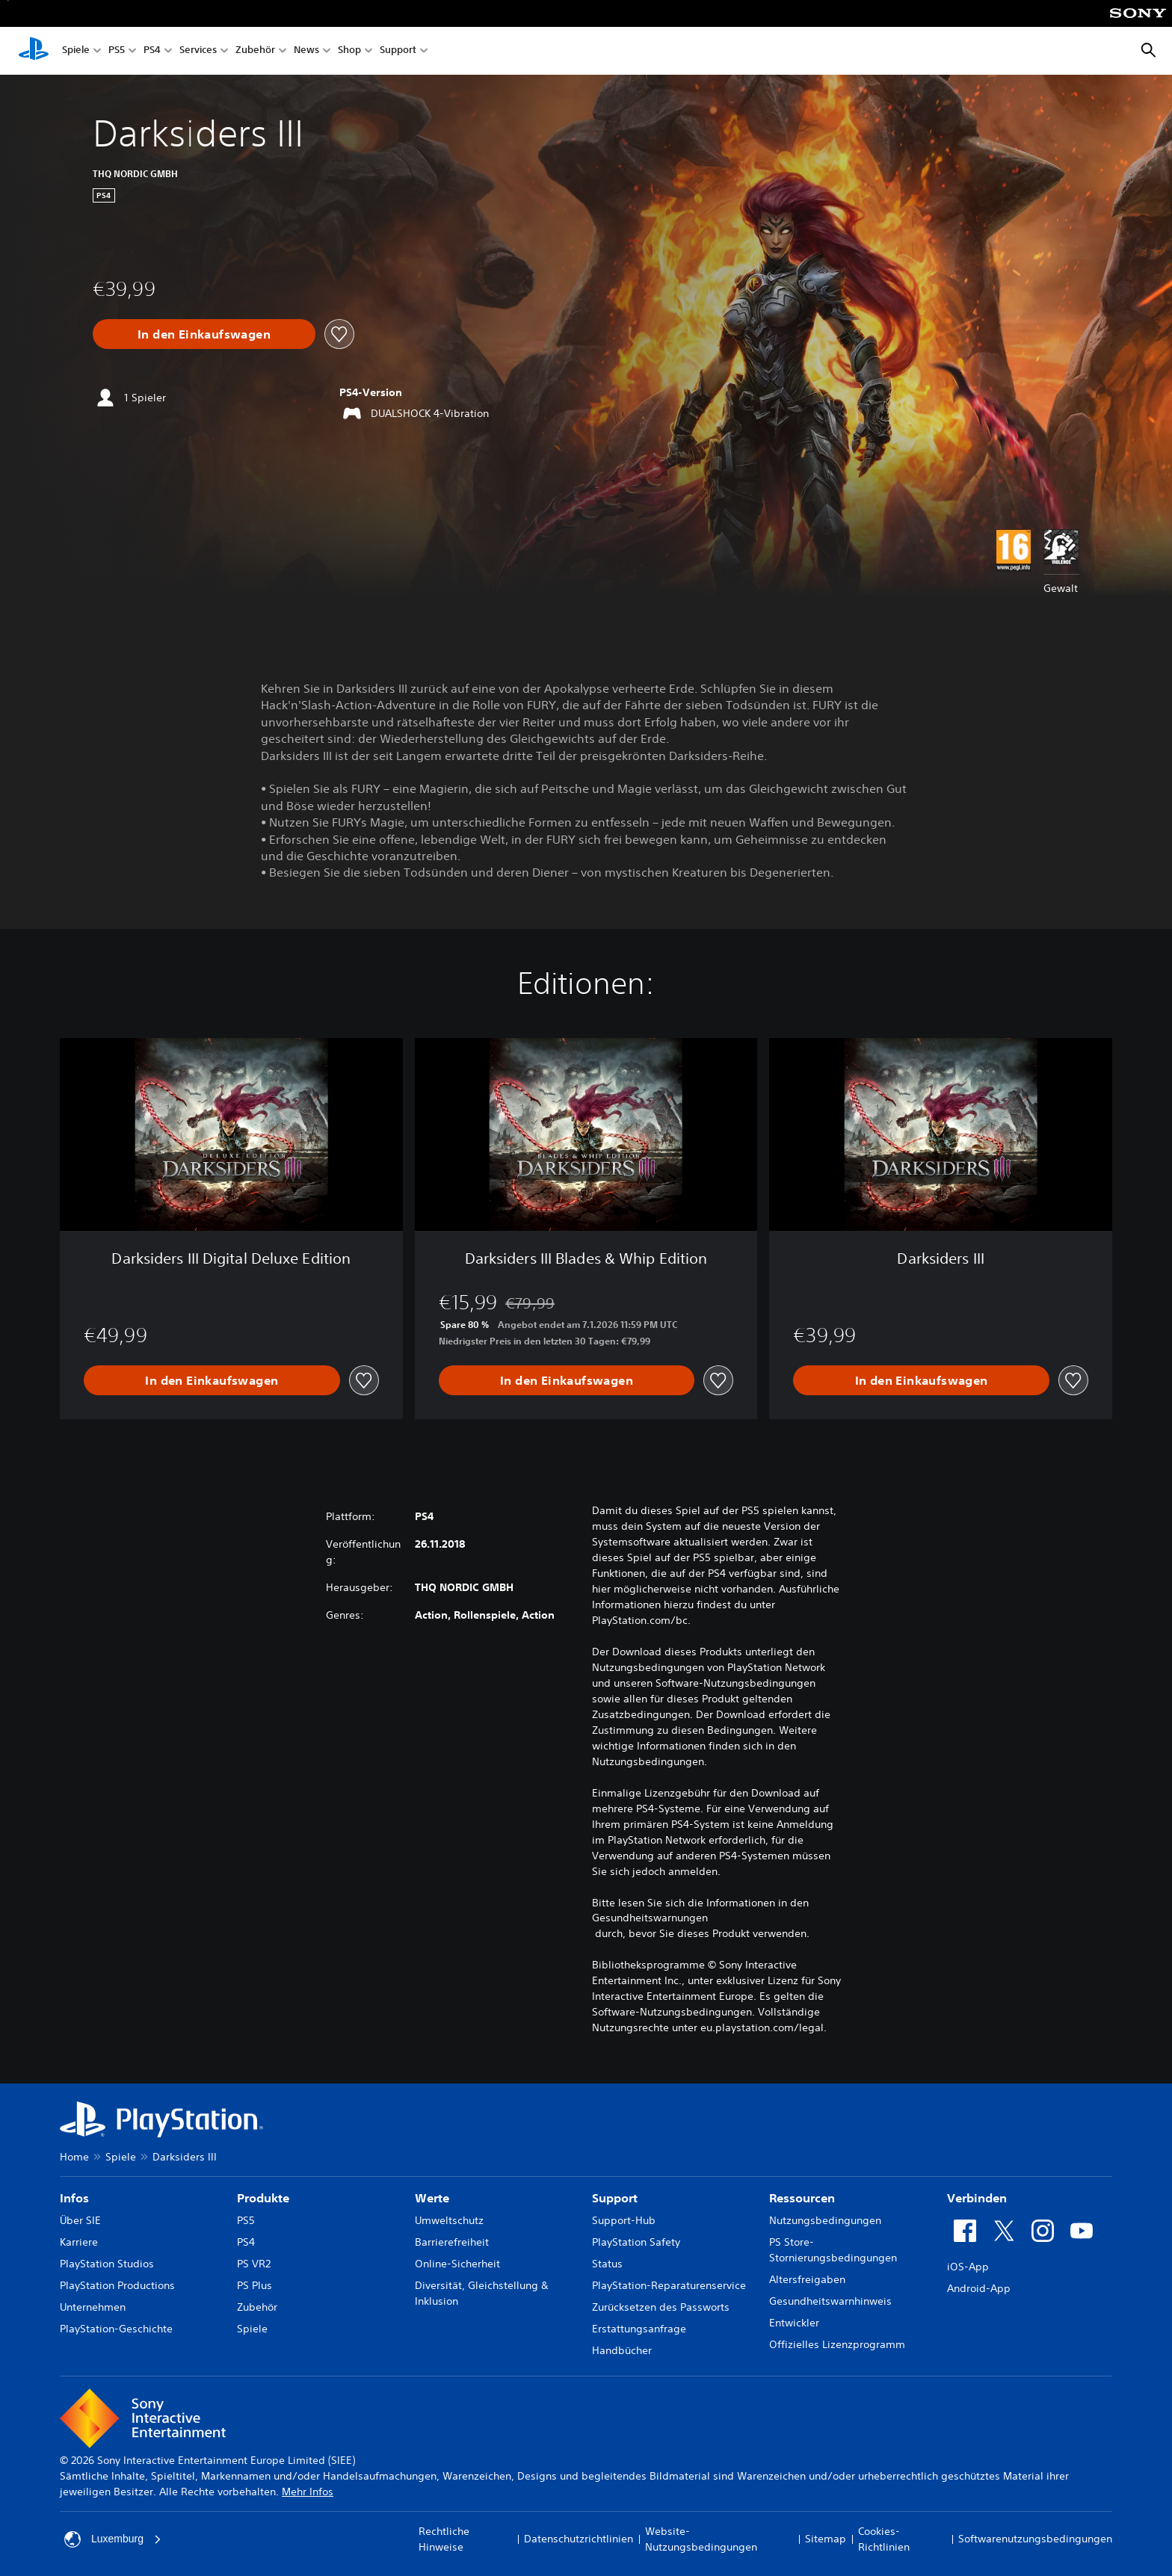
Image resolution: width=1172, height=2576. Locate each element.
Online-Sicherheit (457, 2263)
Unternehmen (93, 2307)
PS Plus (254, 2285)
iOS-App (968, 2266)
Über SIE (80, 2220)
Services (198, 51)
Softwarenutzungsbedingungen (1035, 2538)
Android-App (979, 2288)
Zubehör (255, 51)
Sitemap (825, 2538)
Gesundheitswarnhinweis (830, 2301)
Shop (349, 51)
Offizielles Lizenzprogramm (837, 2344)
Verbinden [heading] (977, 2197)
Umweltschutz (449, 2220)
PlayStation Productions (117, 2285)
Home (74, 2156)
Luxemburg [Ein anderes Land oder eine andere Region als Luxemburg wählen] (113, 2539)
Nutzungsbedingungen (825, 2220)
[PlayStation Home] (33, 51)
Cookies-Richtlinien (884, 2539)
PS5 (116, 51)
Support (398, 51)
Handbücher (622, 2350)
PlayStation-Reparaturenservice (669, 2285)
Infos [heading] (74, 2197)
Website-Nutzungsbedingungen (701, 2539)
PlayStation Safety (636, 2242)
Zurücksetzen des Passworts (661, 2307)
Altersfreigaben (807, 2279)
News (306, 51)
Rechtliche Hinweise (444, 2539)
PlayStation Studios (107, 2263)
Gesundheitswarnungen (650, 1917)
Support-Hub (624, 2220)
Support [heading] (615, 2197)
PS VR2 (254, 2263)
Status (607, 2263)
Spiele (76, 51)
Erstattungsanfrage (639, 2328)
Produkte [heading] (263, 2197)
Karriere (79, 2242)
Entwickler (794, 2322)
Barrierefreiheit (452, 2242)
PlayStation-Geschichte (116, 2328)
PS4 (152, 51)
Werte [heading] (432, 2197)
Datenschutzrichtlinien (578, 2538)
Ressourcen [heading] (802, 2197)
